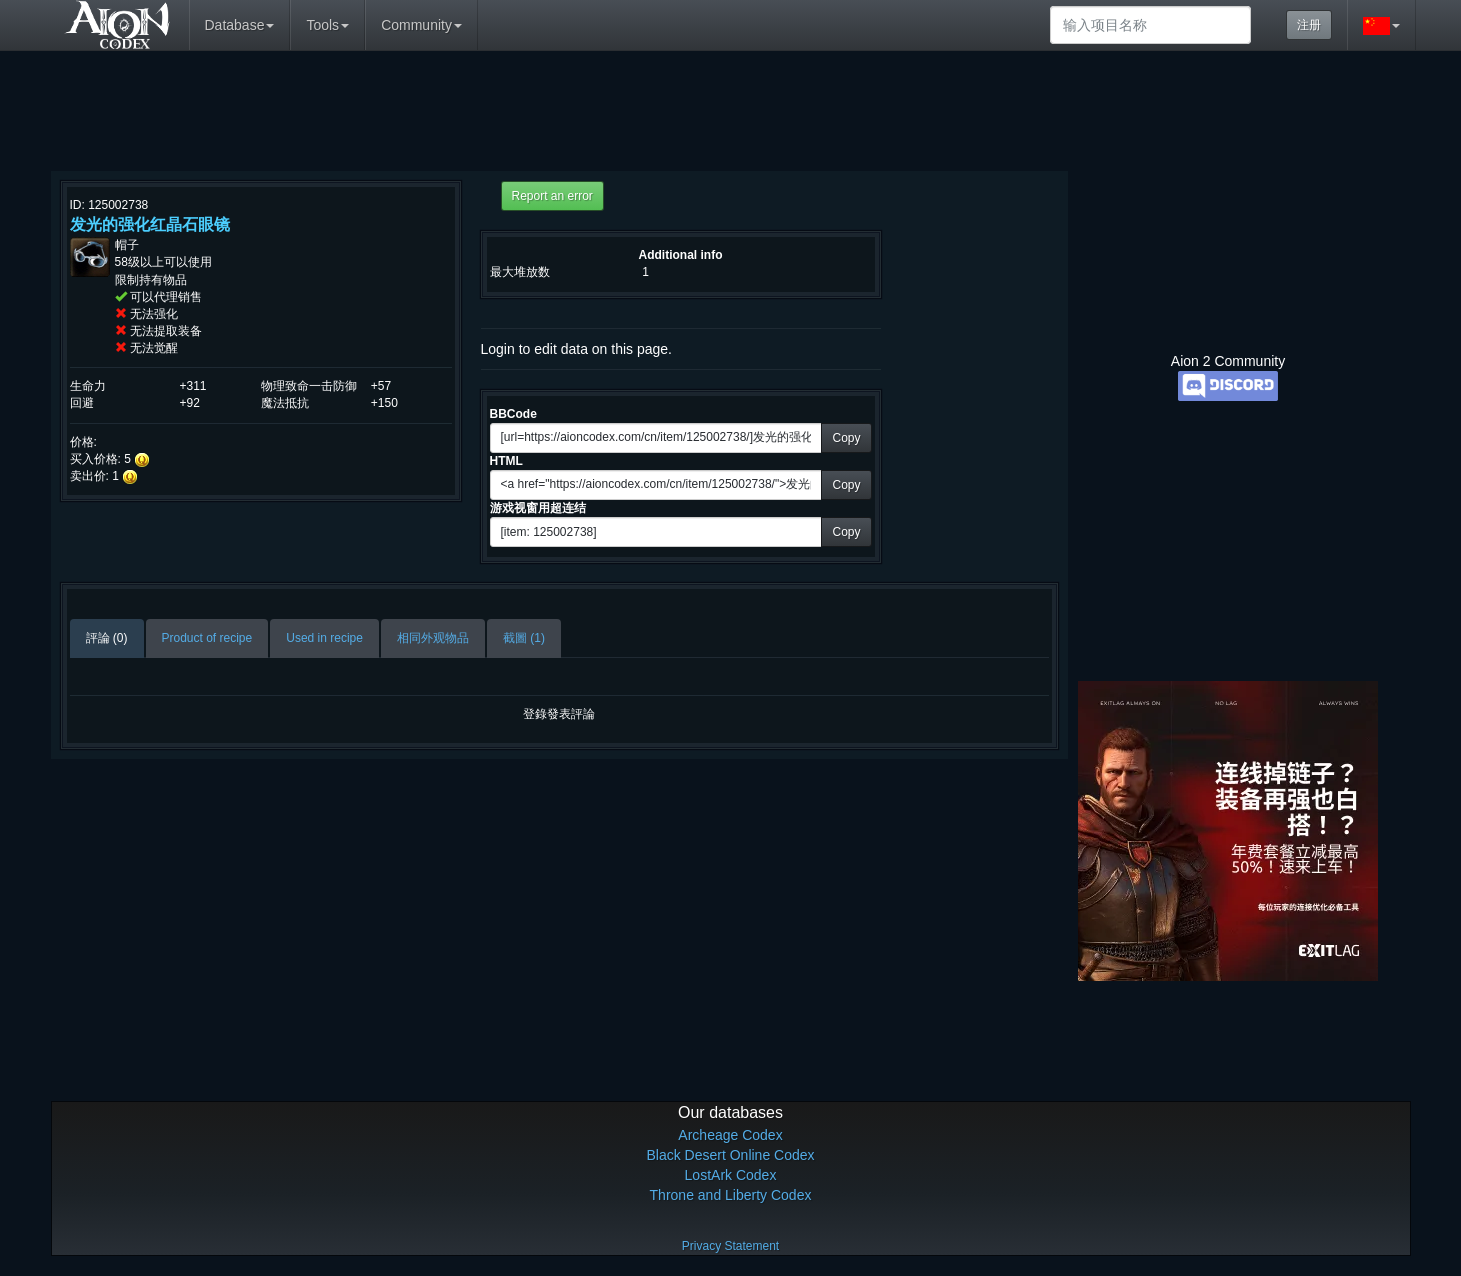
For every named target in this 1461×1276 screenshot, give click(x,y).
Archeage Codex (730, 1135)
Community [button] (421, 25)
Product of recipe (207, 638)
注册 (1309, 25)
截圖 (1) (524, 638)
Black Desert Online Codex (730, 1155)
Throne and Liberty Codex (731, 1195)
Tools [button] (327, 25)
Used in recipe (324, 638)
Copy (846, 438)
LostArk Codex (731, 1175)
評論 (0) (107, 638)
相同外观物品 (433, 638)
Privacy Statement (730, 1246)
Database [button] (240, 25)
